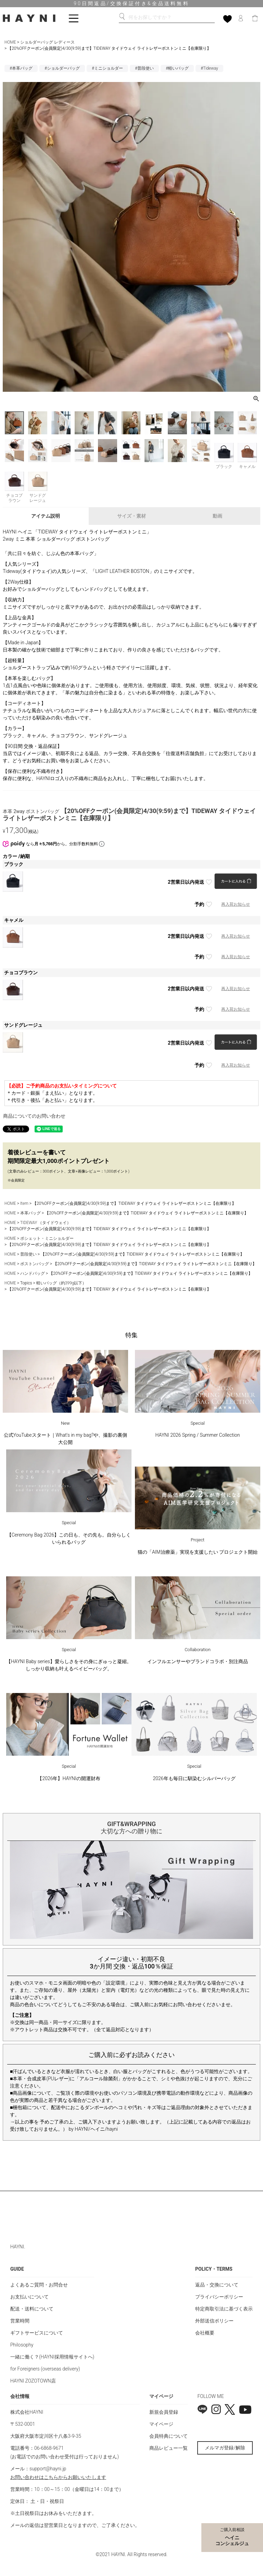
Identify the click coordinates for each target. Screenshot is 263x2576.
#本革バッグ (21, 68)
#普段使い (144, 68)
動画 (217, 516)
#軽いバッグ (177, 68)
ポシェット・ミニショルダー (47, 1238)
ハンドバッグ (32, 1273)
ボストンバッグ (34, 1263)
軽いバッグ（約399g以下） (61, 1283)
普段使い (28, 1254)
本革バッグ (30, 1213)
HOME (10, 42)
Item (24, 1203)
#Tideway (209, 68)
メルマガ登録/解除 (225, 2447)
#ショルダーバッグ (62, 68)
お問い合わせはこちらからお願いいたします (58, 2477)
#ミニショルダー (107, 68)
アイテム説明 (45, 516)
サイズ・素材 (131, 516)
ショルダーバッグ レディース (47, 42)
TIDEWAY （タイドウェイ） (45, 1222)
